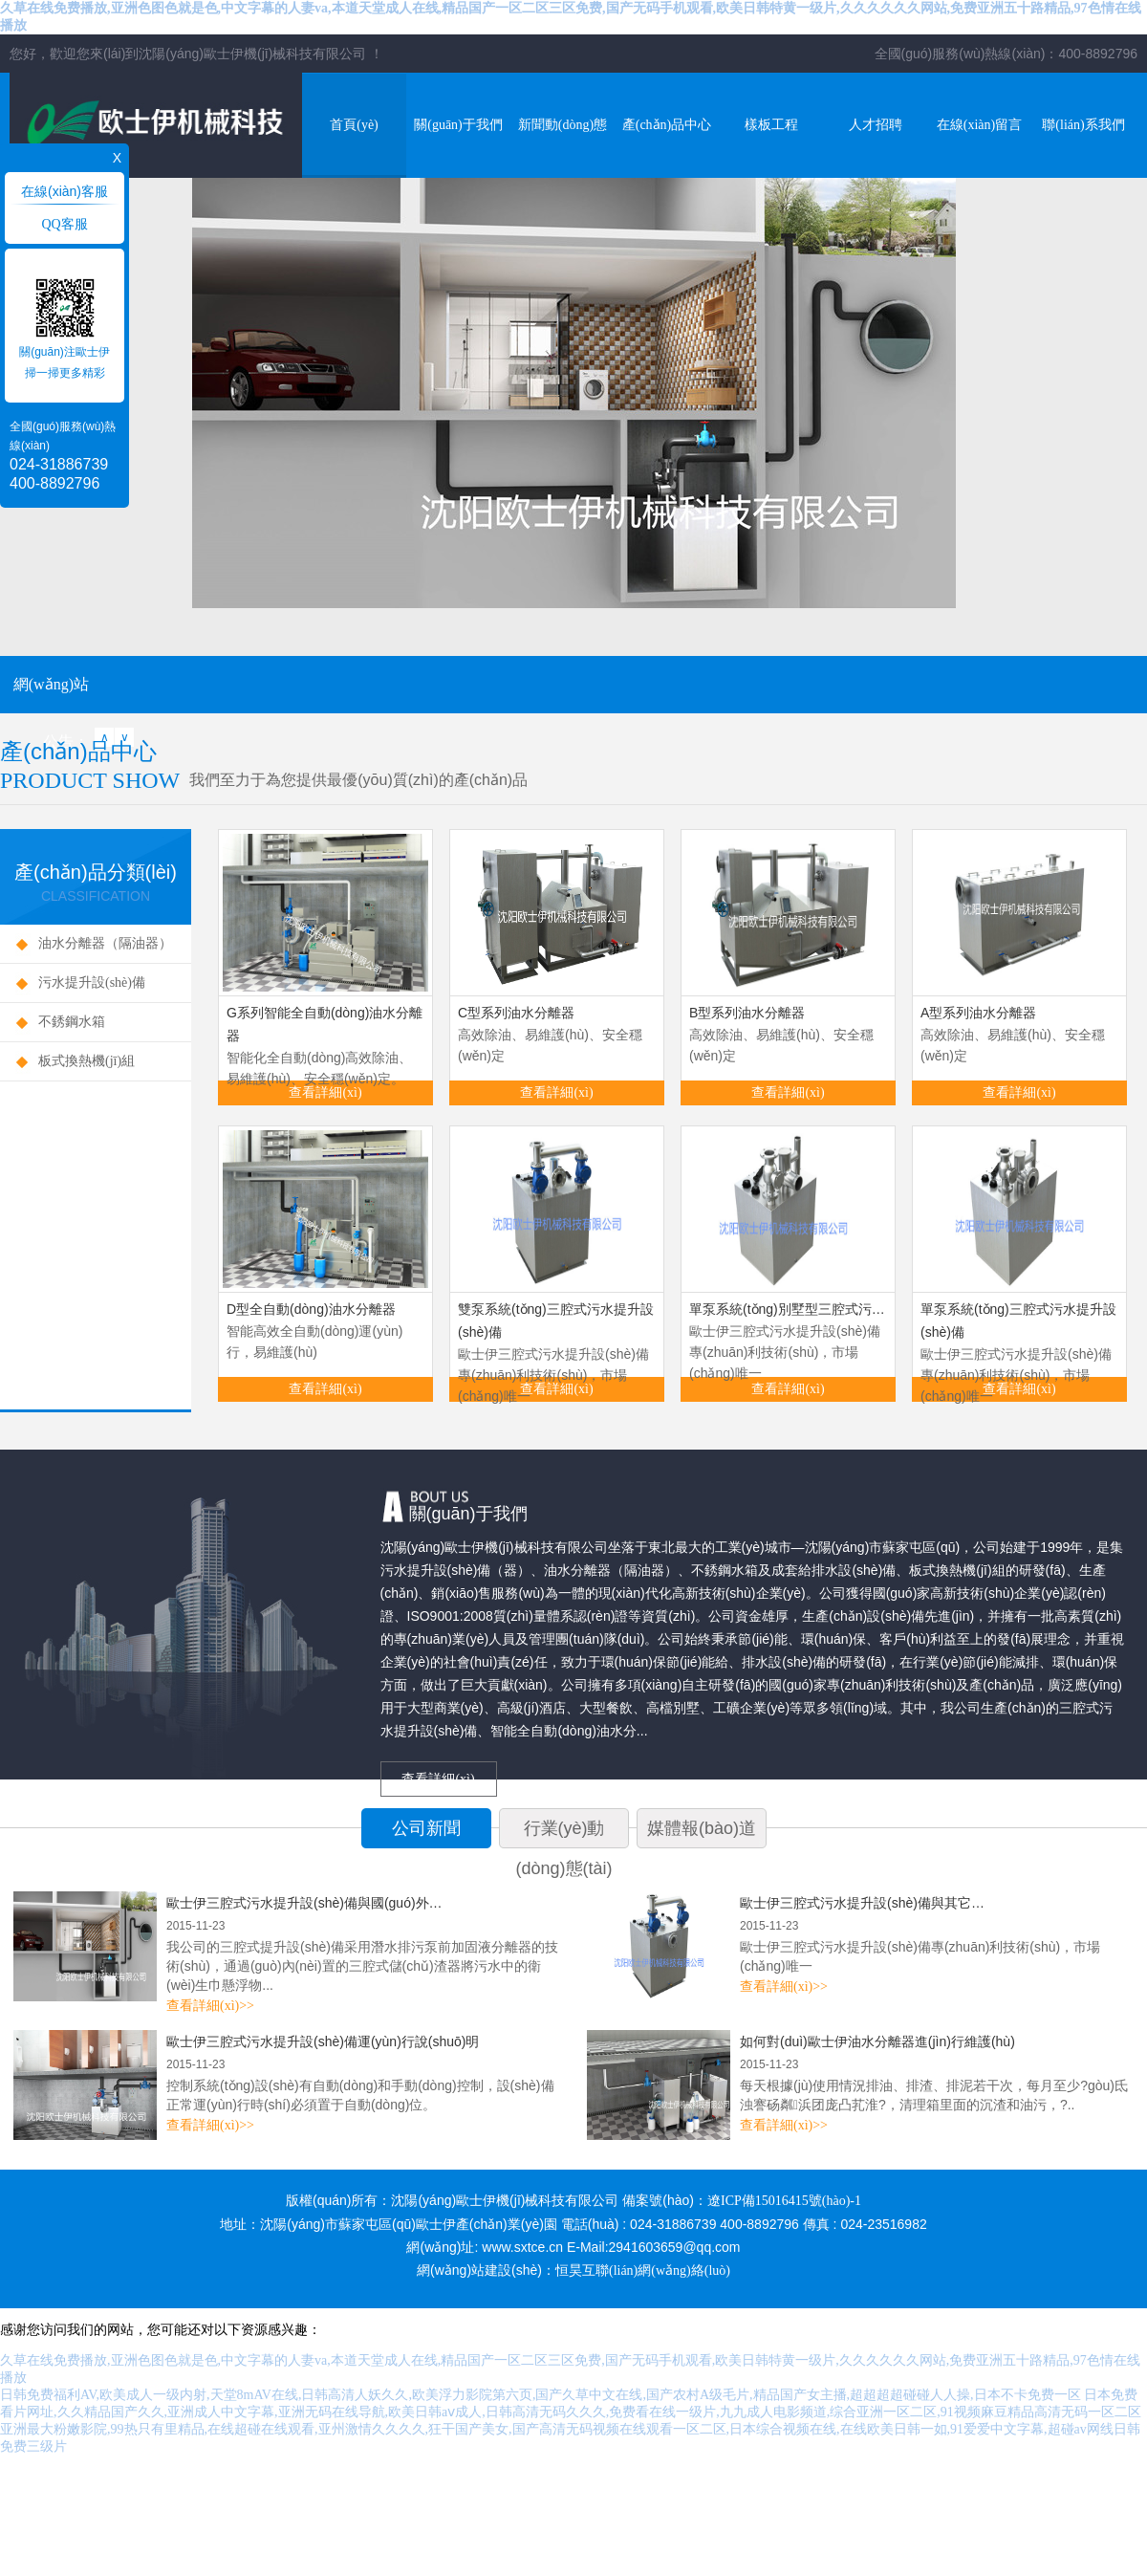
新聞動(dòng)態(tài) (562, 148)
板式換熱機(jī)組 (86, 1061)
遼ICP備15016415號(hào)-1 (784, 2201)
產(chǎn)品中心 (667, 125)
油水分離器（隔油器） (105, 943)
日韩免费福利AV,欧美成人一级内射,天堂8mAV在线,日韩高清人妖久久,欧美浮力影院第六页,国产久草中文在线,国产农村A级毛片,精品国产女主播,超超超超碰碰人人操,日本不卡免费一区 (540, 2395)
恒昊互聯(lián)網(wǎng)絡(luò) (642, 2270)
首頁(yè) (354, 125)
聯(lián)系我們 (1083, 125)
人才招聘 (875, 125)
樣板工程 (771, 125)
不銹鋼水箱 (71, 1022)
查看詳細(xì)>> (210, 2005)
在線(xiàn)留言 (979, 125)
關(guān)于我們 (458, 125)
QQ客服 (64, 224)
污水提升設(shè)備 (91, 982)
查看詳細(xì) (325, 1092)
